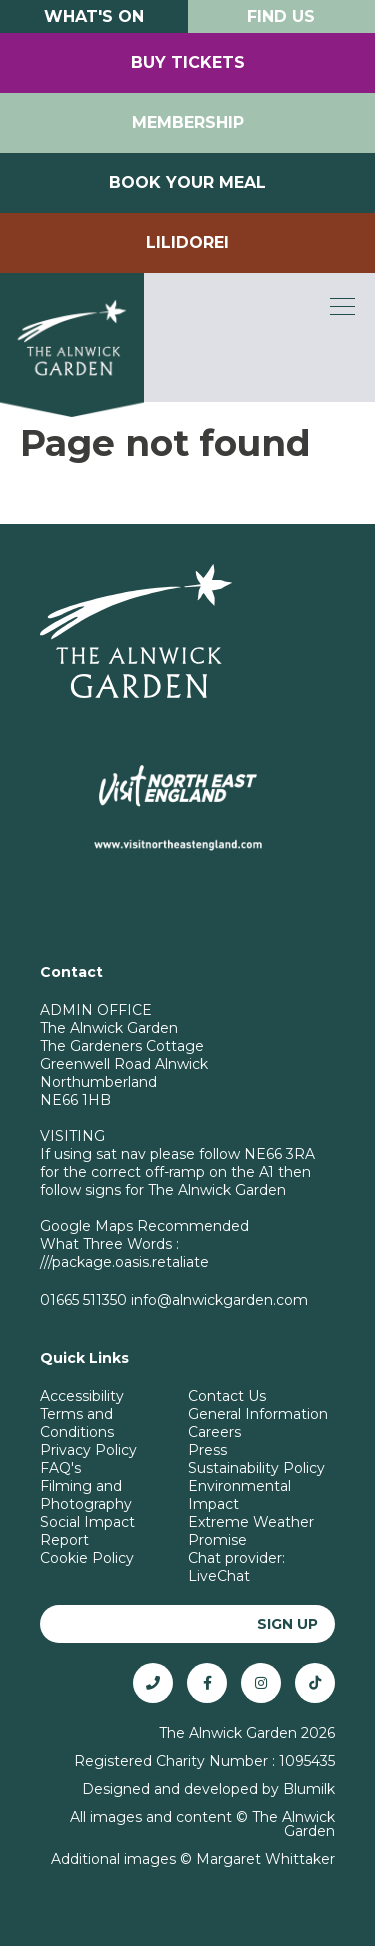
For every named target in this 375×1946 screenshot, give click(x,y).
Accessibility (82, 1396)
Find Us (281, 16)
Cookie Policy (87, 1558)
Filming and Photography (86, 1495)
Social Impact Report (87, 1531)
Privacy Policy (88, 1450)
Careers (214, 1432)
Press (207, 1450)
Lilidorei (187, 242)
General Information (258, 1414)
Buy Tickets (188, 62)
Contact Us (227, 1396)
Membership (188, 122)
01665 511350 (83, 1300)
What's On (94, 16)
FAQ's (60, 1468)
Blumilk (309, 1789)
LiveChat (219, 1576)
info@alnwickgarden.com (219, 1300)
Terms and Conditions (77, 1423)
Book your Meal (187, 182)
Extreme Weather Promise (251, 1531)
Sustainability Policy (256, 1468)
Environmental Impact (239, 1495)
